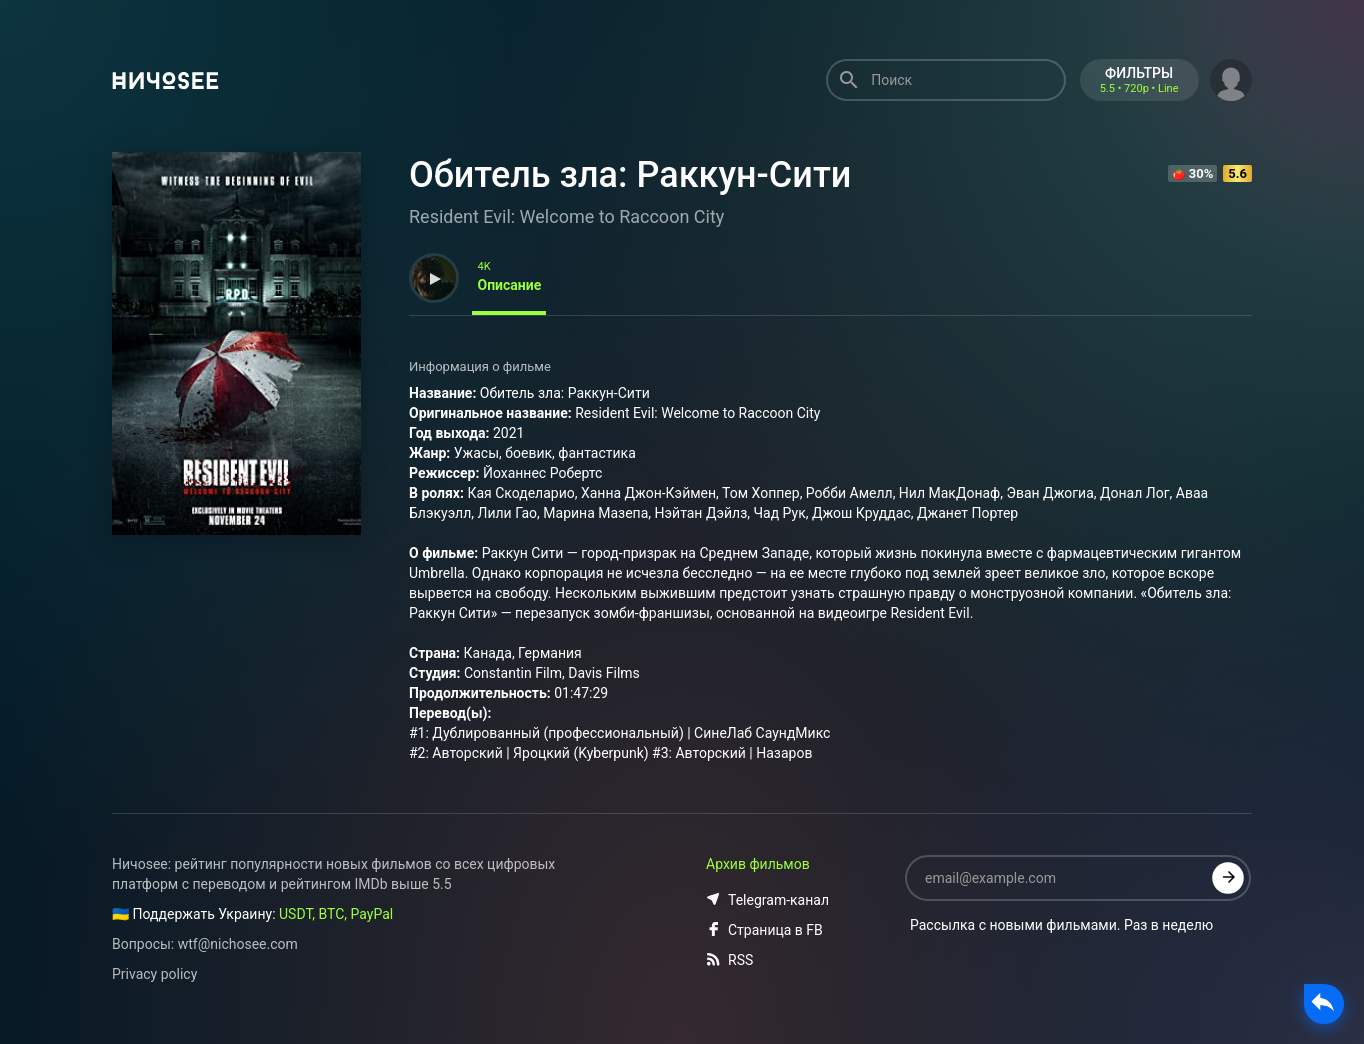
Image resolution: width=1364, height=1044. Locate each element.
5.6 (1237, 173)
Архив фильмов (758, 864)
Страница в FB (764, 930)
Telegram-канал (767, 900)
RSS (729, 960)
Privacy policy (154, 974)
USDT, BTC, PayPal (336, 914)
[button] (1231, 78)
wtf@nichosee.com (238, 944)
